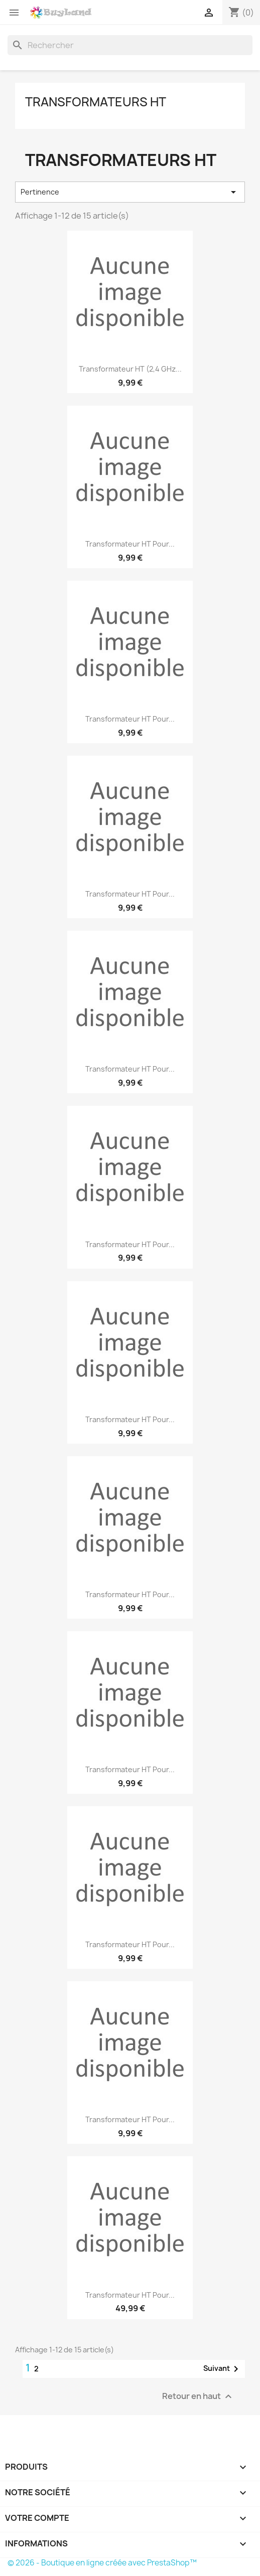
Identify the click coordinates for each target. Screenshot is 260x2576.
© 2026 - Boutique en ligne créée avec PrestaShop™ (102, 2562)
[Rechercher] (130, 45)
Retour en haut (198, 2396)
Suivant (222, 2369)
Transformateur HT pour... (130, 544)
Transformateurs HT (95, 101)
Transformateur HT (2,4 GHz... (130, 369)
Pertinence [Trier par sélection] (130, 192)
